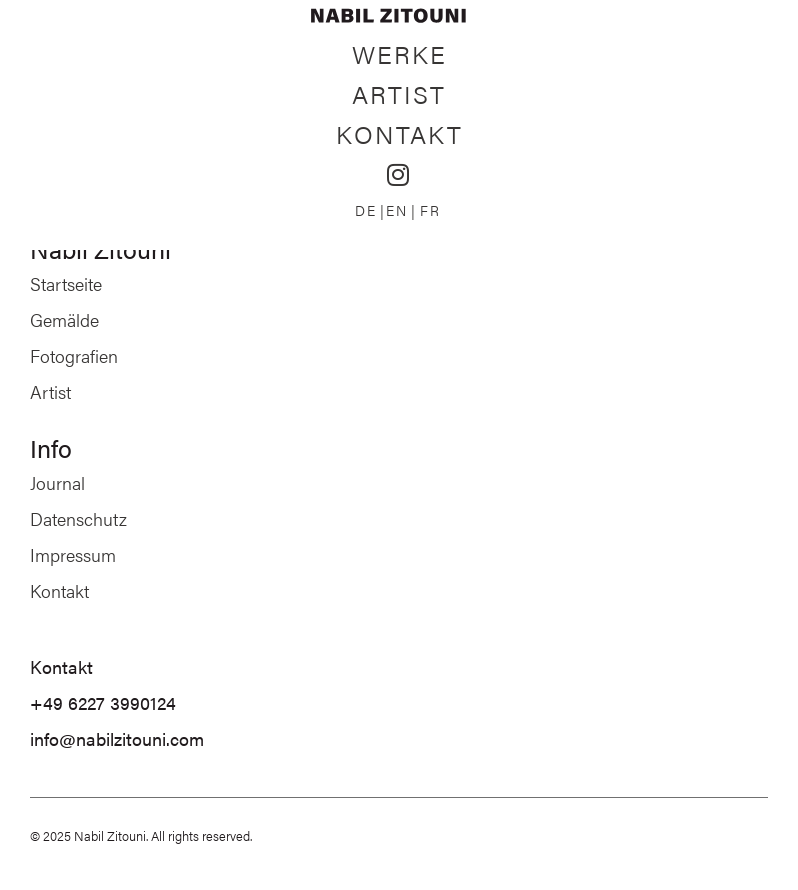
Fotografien (74, 355)
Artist (399, 93)
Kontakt (399, 133)
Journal (57, 482)
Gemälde (64, 319)
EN (397, 210)
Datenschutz (78, 518)
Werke (399, 53)
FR (430, 210)
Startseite (66, 283)
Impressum (73, 554)
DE (366, 210)
